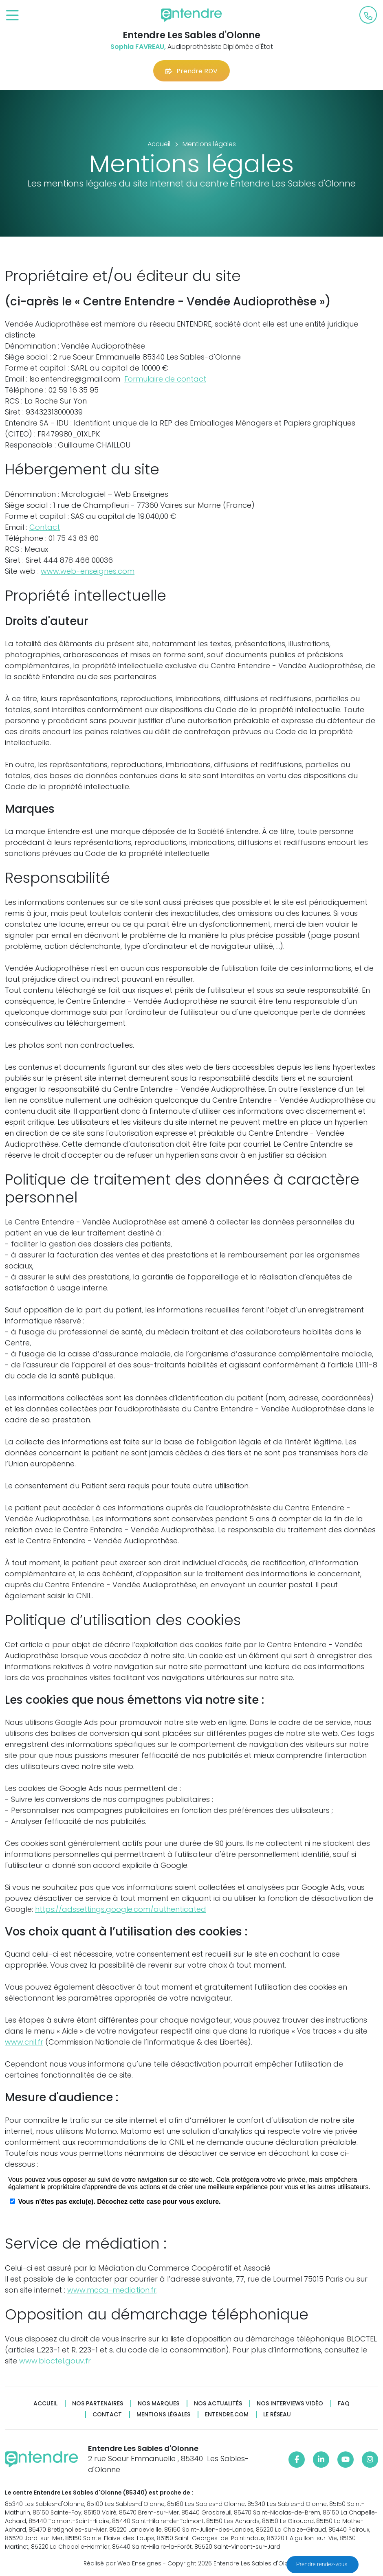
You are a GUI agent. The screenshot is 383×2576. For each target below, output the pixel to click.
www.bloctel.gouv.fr (55, 2361)
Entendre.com (227, 2414)
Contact (44, 527)
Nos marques (158, 2403)
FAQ (344, 2403)
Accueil (45, 2403)
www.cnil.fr (24, 2042)
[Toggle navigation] (12, 16)
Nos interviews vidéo (290, 2403)
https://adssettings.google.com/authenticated (120, 1909)
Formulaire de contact (165, 379)
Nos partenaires (97, 2403)
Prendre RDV (191, 71)
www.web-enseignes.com (87, 571)
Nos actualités (218, 2403)
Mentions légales (163, 2414)
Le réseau (277, 2414)
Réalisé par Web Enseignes (122, 2563)
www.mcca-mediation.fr (111, 2290)
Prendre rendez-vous (322, 2564)
